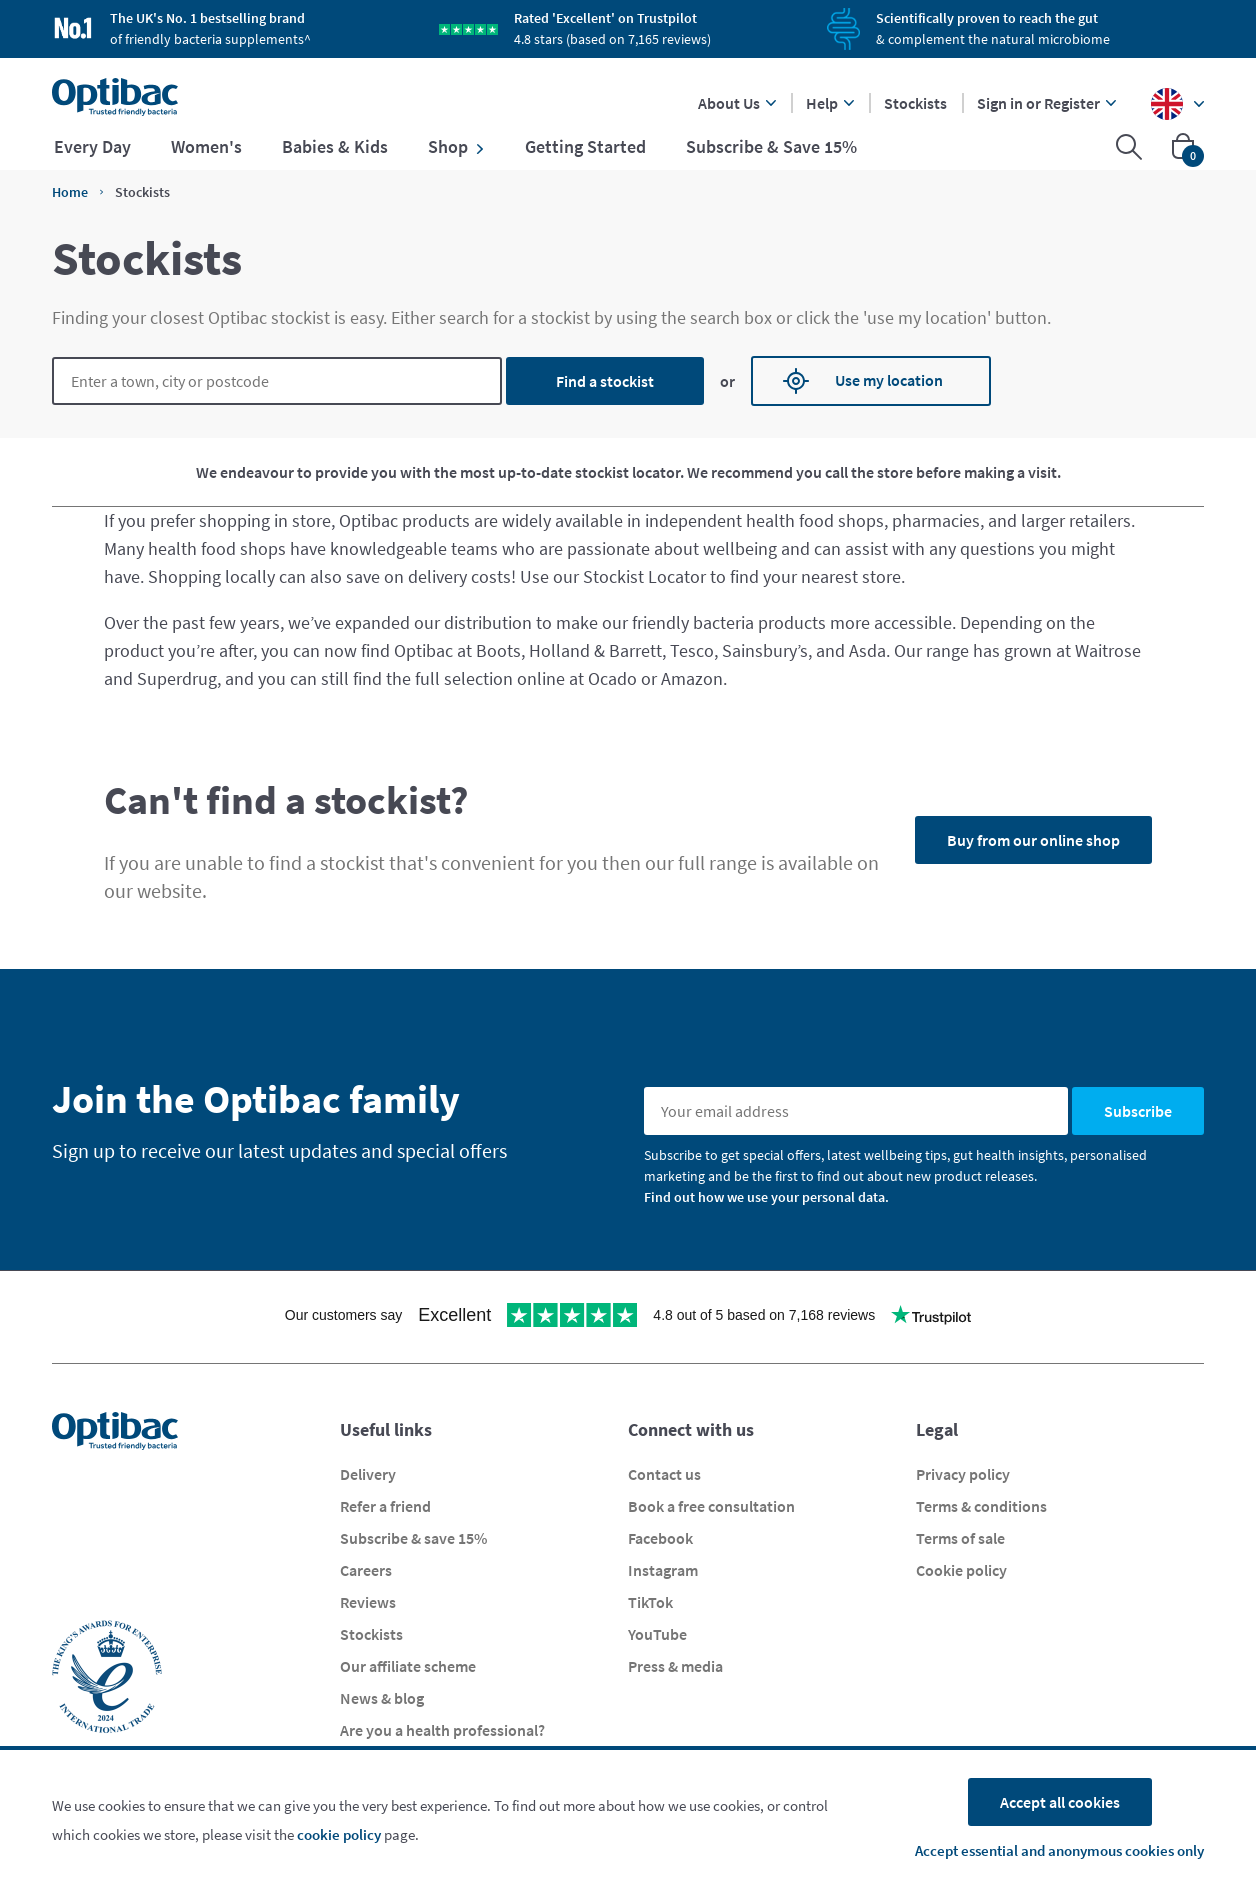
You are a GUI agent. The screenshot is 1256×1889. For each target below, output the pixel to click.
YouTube (657, 1634)
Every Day (92, 147)
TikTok (650, 1602)
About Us (737, 103)
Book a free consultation (711, 1506)
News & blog (382, 1698)
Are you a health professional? (442, 1730)
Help (830, 103)
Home (70, 192)
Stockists (915, 103)
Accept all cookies (1060, 1802)
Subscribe (1138, 1111)
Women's (206, 147)
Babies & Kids (335, 147)
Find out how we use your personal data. (766, 1197)
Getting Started (585, 147)
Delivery (368, 1474)
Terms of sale (960, 1538)
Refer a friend (385, 1506)
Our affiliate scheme (408, 1666)
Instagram (663, 1570)
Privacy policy (963, 1474)
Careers (366, 1570)
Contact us (664, 1474)
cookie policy (339, 1834)
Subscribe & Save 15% (771, 147)
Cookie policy (961, 1570)
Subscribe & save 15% (413, 1538)
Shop (456, 147)
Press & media (675, 1666)
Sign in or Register (1046, 103)
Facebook (660, 1538)
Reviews (368, 1602)
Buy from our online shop (1033, 840)
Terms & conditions (981, 1506)
